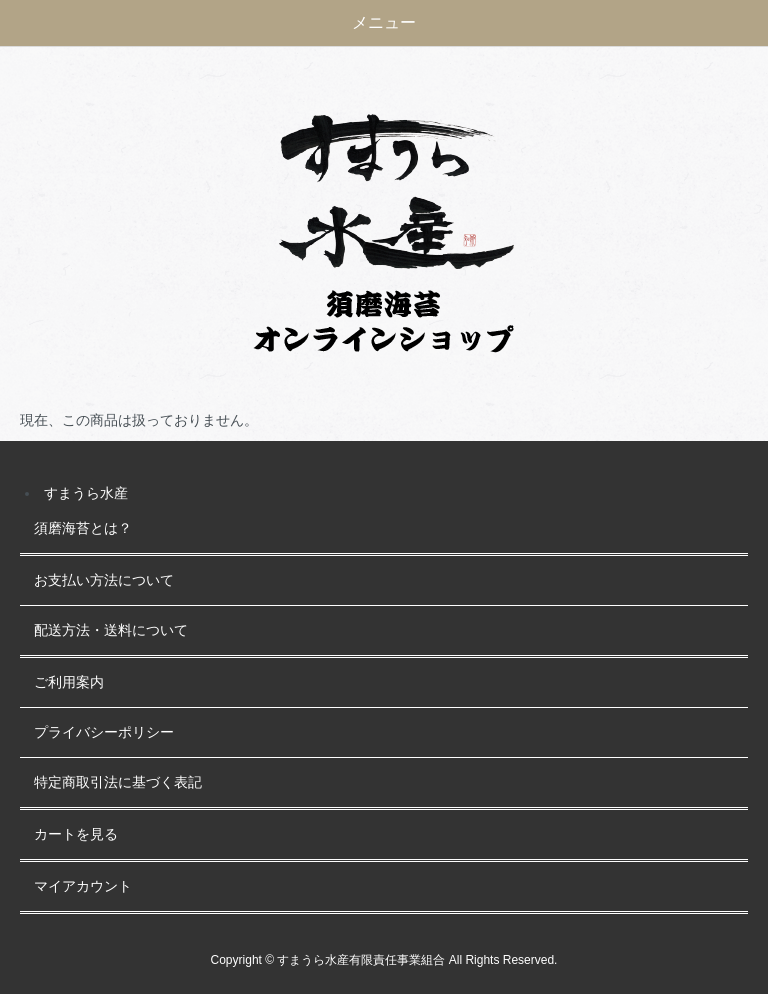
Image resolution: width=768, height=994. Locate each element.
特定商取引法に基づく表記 (118, 782)
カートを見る (76, 834)
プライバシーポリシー (104, 732)
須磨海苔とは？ (83, 528)
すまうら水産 (86, 493)
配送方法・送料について (111, 630)
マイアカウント (83, 886)
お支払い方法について (104, 580)
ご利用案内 (69, 682)
